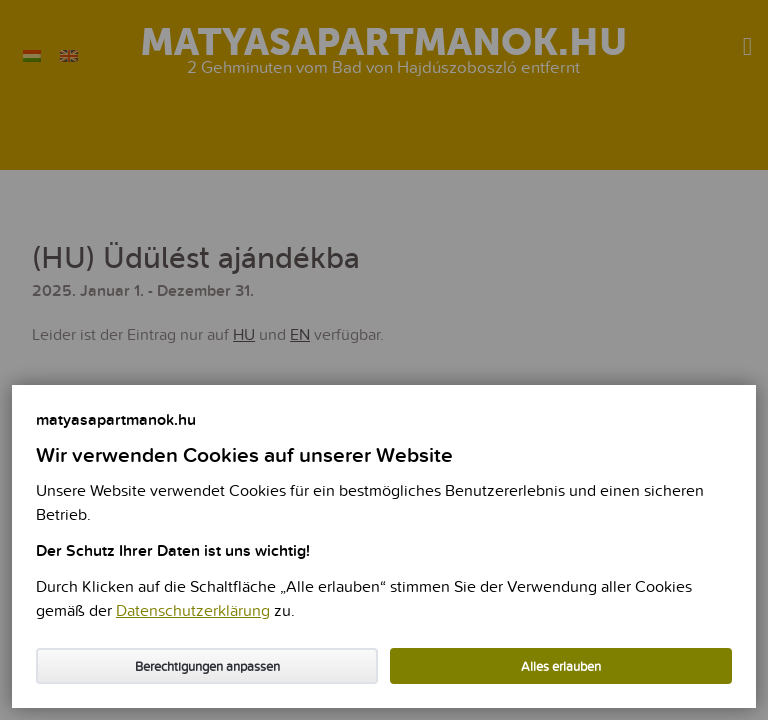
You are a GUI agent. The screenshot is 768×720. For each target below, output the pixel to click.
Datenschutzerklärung (193, 612)
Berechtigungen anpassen (207, 667)
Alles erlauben (561, 667)
